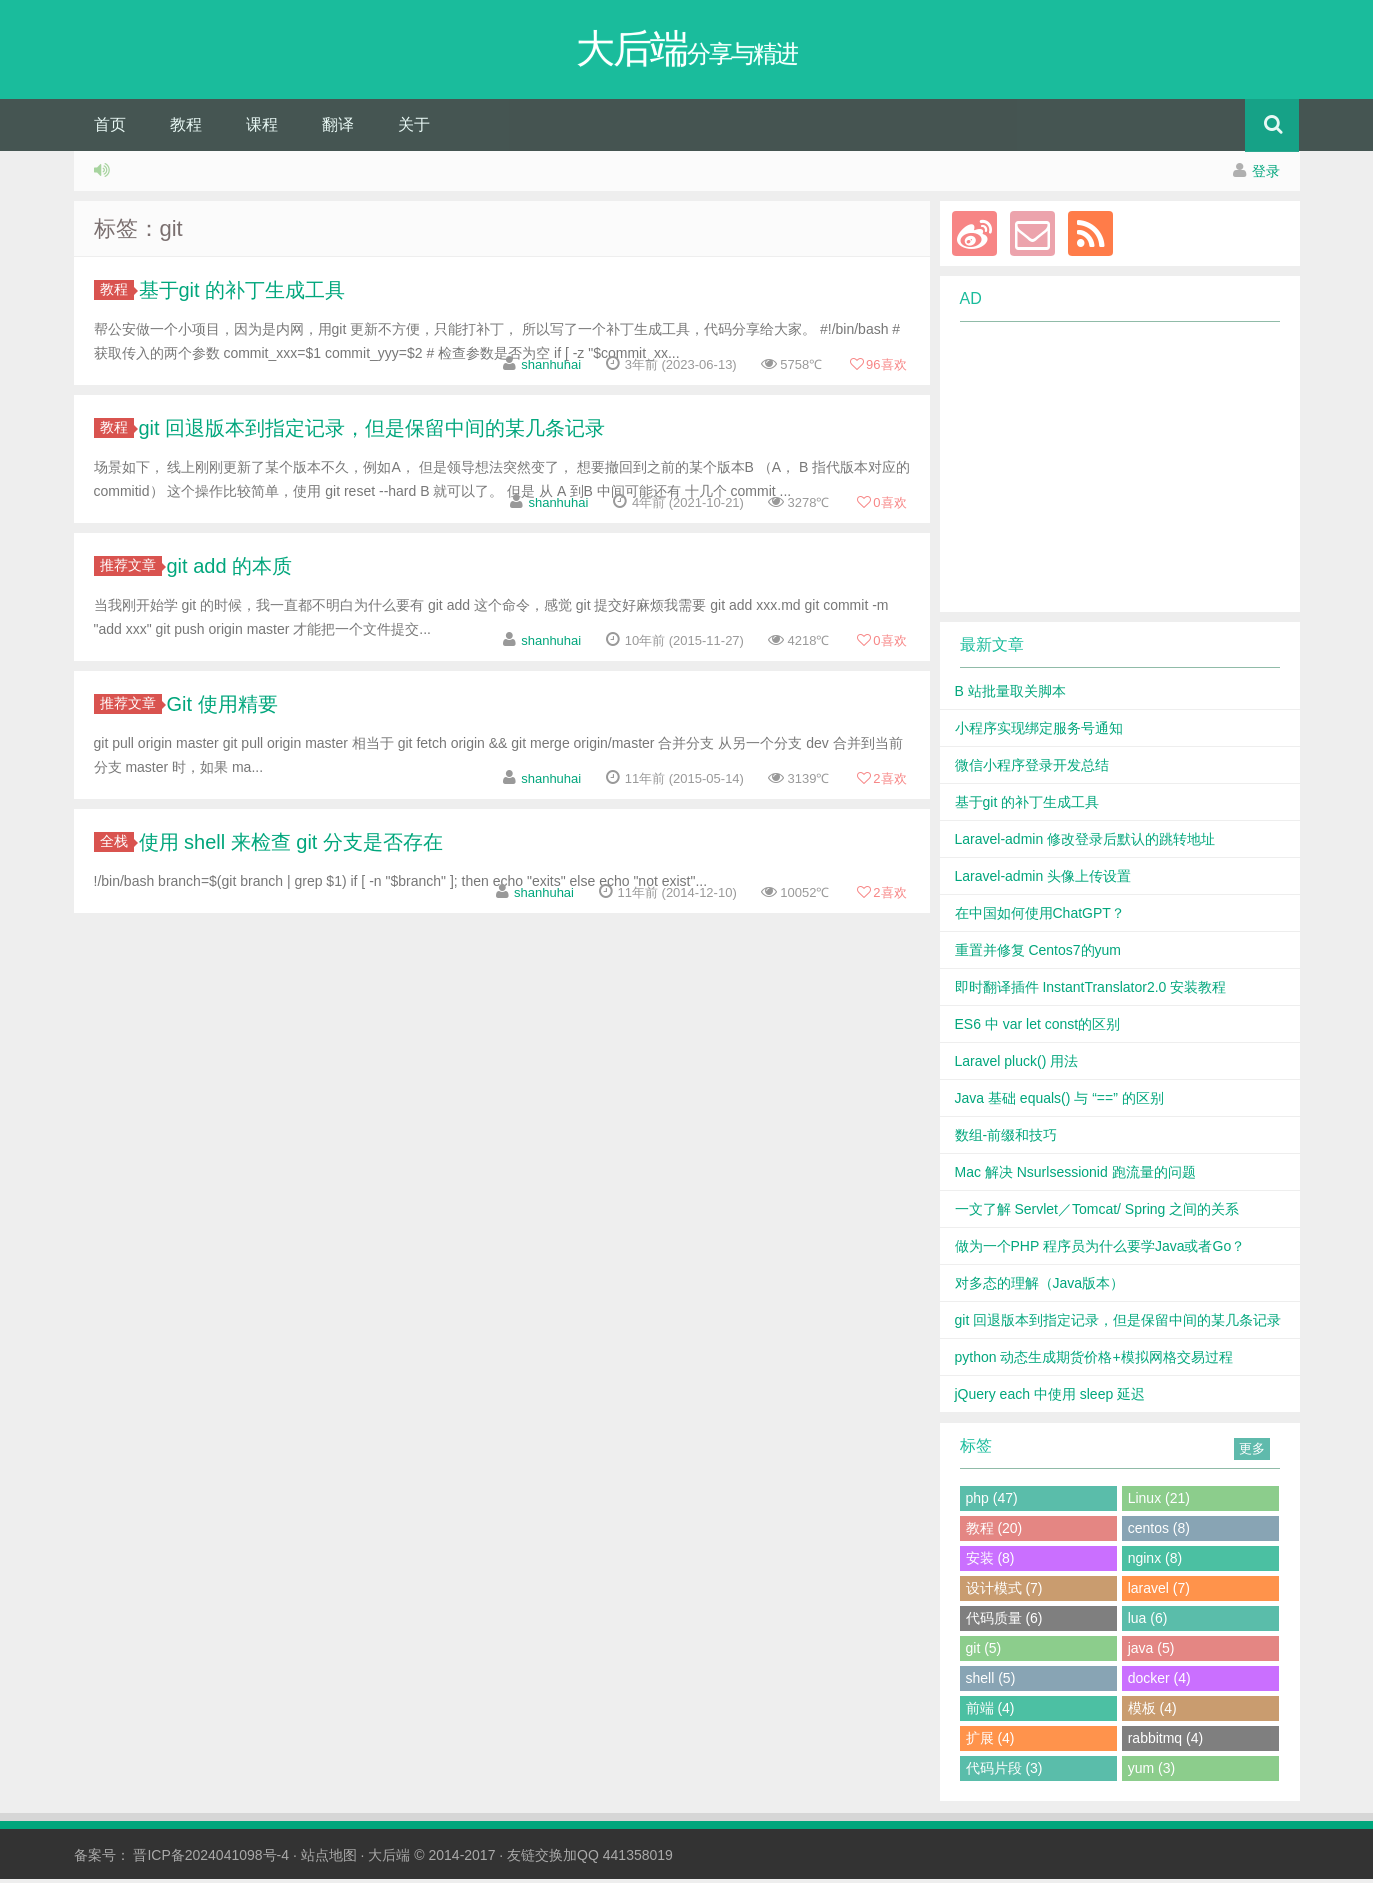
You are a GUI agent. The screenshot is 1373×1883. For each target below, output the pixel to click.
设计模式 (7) (1004, 1592)
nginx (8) (1155, 1562)
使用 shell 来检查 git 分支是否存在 (291, 846)
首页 (110, 128)
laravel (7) (1159, 1592)
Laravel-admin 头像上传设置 (1043, 880)
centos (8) (1159, 1532)
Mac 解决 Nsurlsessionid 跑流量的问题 (1075, 1176)
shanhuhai (551, 368)
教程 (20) (994, 1532)
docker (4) (1159, 1682)
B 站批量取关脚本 (1010, 695)
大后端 (389, 1859)
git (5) (984, 1652)
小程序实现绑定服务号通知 (1039, 732)
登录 (1266, 175)
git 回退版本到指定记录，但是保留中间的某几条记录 (372, 432)
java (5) (1151, 1652)
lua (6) (1148, 1622)
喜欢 (877, 368)
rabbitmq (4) (1165, 1742)
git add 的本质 (230, 570)
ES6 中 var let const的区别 (1038, 1028)
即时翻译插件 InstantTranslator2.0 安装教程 (1091, 991)
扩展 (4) (990, 1742)
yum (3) (1151, 1772)
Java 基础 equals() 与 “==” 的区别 (1059, 1102)
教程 (186, 128)
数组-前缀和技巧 (1006, 1139)
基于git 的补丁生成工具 (242, 294)
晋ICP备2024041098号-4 (211, 1859)
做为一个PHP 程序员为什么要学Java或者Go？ (1100, 1250)
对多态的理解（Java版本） (1040, 1287)
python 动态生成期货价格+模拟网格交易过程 (1094, 1361)
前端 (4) (990, 1712)
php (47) (992, 1502)
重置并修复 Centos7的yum (1038, 954)
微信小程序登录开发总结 (1032, 769)
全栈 (117, 845)
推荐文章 (131, 569)
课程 (262, 128)
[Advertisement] (1108, 471)
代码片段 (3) (1004, 1772)
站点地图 (329, 1859)
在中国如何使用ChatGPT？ (1040, 917)
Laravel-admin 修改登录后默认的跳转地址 (1085, 843)
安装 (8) (990, 1562)
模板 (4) (1152, 1712)
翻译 (338, 128)
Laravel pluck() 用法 (1017, 1065)
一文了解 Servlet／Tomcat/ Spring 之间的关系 (1097, 1213)
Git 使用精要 (222, 708)
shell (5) (991, 1682)
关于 (414, 128)
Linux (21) (1159, 1502)
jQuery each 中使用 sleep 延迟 (1050, 1398)
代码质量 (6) (1004, 1622)
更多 (1252, 1452)
